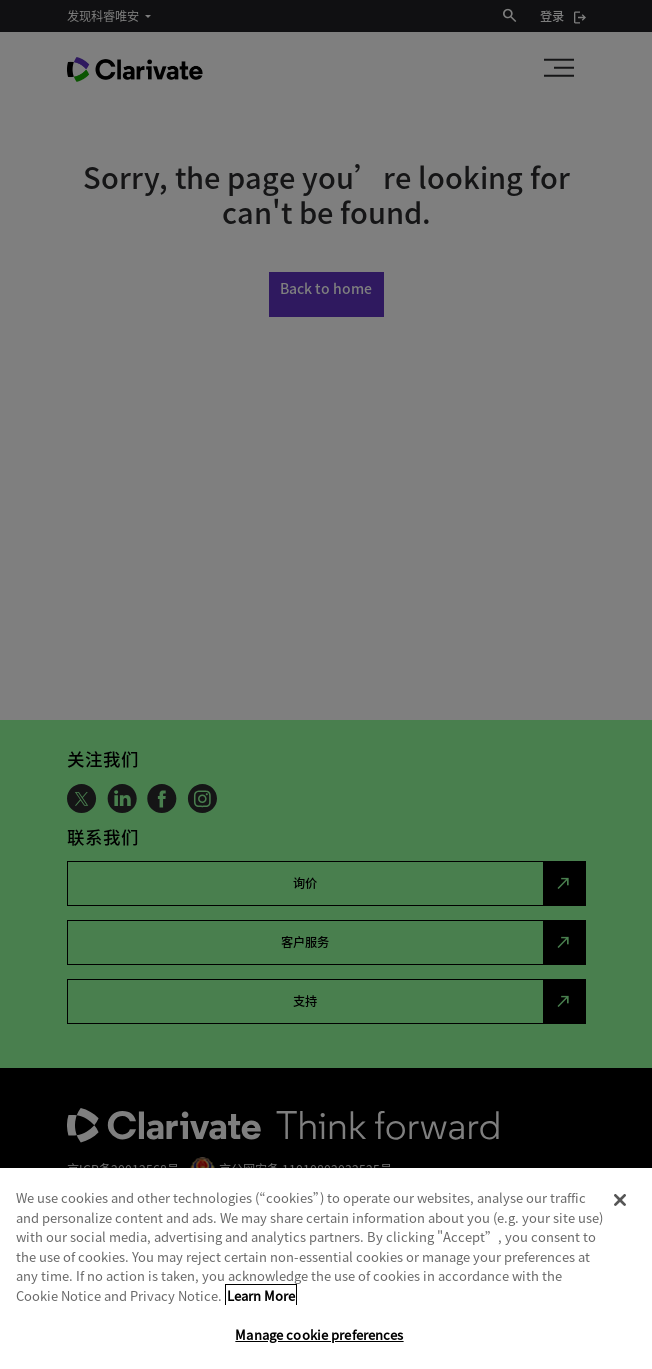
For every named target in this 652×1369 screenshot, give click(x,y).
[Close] (620, 1200)
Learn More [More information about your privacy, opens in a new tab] (261, 1295)
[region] (326, 1268)
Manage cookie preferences (319, 1334)
